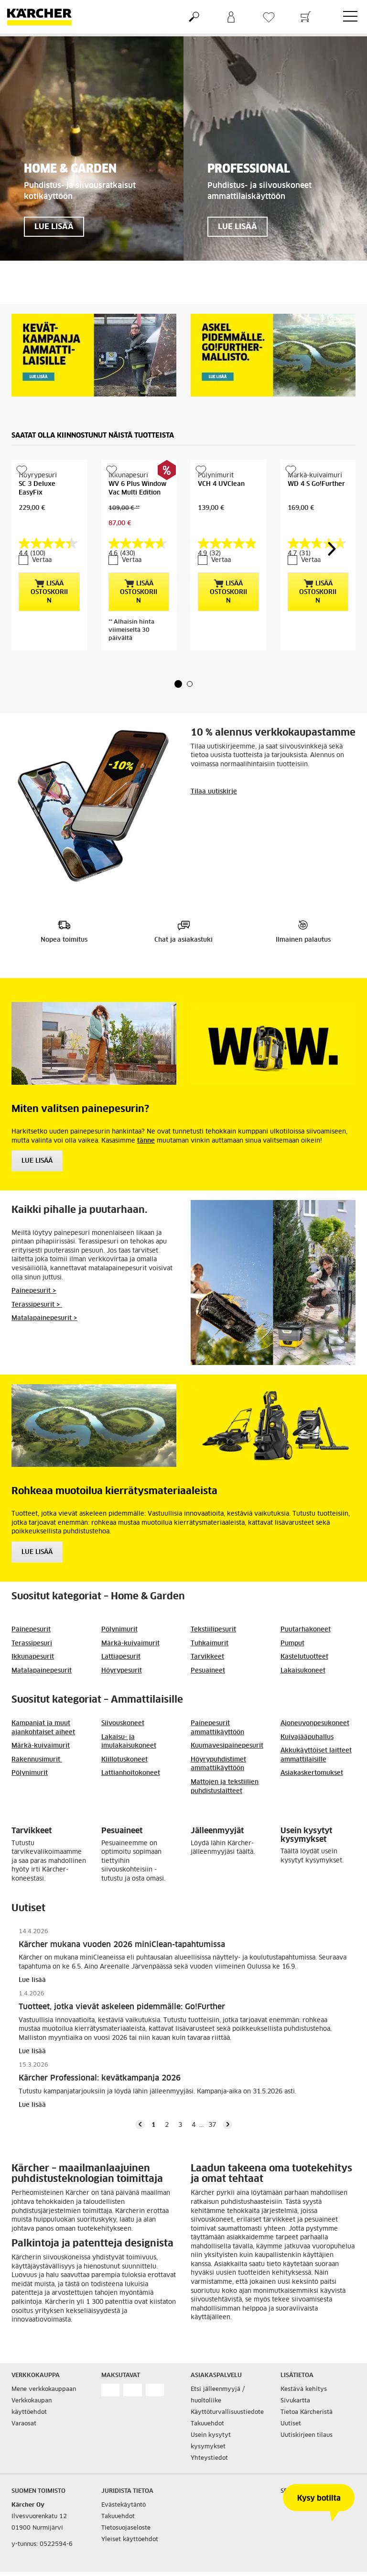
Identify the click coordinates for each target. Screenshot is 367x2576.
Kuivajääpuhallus (307, 1706)
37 (212, 2094)
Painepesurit (31, 1599)
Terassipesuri (31, 1612)
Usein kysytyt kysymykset (211, 2410)
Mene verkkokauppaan (43, 2358)
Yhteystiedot (209, 2427)
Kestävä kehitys (304, 2358)
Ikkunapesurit (32, 1626)
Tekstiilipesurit (213, 1599)
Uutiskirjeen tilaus (307, 2404)
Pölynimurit (119, 1599)
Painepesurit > (33, 1260)
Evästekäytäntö (123, 2474)
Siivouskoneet (122, 1692)
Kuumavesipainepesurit (227, 1715)
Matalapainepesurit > (44, 1287)
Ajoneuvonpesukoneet (315, 1692)
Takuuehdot (207, 2393)
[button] (178, 653)
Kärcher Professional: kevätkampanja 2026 (100, 2047)
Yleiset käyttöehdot (129, 2508)
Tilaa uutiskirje (214, 761)
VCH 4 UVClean (221, 484)
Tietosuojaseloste (126, 2497)
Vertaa (36, 529)
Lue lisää (37, 1521)
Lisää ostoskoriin (49, 560)
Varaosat (23, 2393)
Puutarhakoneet (306, 1599)
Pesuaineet (208, 1640)
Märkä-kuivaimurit (130, 1612)
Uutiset (291, 2393)
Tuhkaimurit (209, 1612)
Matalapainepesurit (41, 1640)
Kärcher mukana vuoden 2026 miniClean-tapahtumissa (122, 1913)
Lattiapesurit (120, 1626)
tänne (146, 1110)
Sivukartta (295, 2370)
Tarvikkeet (207, 1626)
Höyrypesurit (121, 1640)
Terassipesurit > (36, 1274)
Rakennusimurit (36, 1729)
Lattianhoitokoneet (130, 1742)
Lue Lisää (37, 1130)
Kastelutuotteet (304, 1626)
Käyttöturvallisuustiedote (227, 2381)
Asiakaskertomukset (312, 1742)
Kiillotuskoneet (124, 1729)
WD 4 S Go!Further (316, 484)
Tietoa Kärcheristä (307, 2381)
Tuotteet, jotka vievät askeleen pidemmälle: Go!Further (122, 1976)
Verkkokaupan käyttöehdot (31, 2375)
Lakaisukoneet (303, 1640)
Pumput (292, 1612)
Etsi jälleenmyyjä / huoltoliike (218, 2364)
